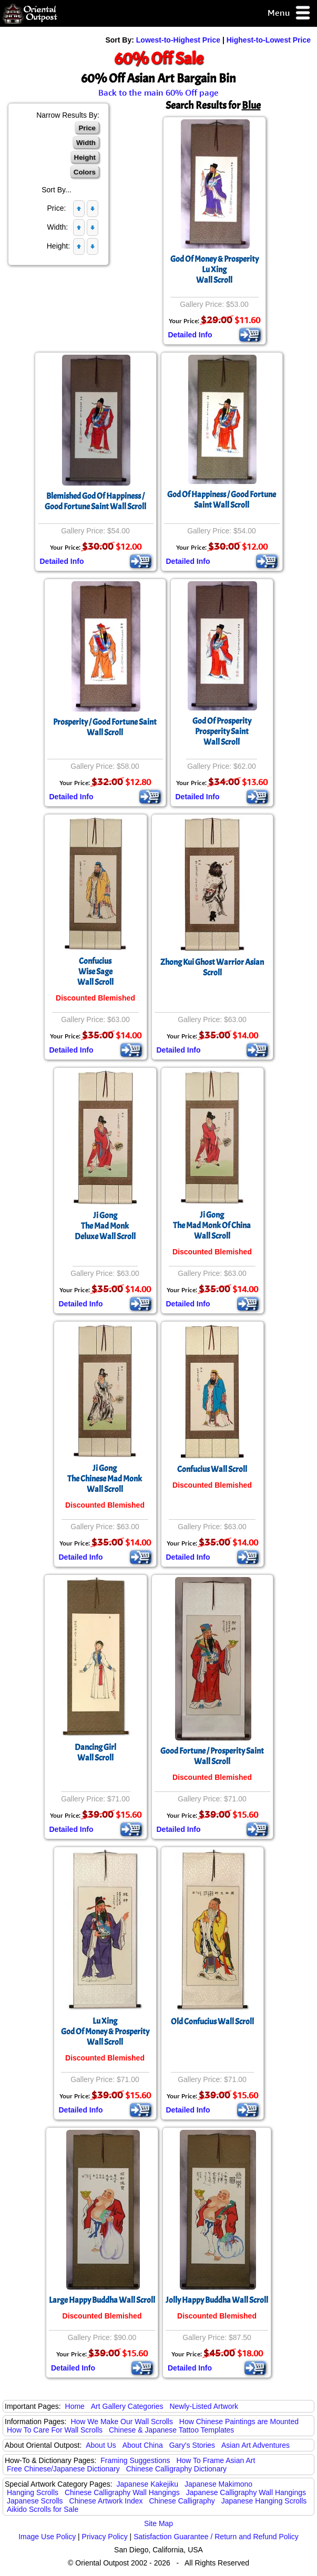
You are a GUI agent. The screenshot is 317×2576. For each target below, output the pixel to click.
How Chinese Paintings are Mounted (239, 2421)
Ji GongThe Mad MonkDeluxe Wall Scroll (105, 1226)
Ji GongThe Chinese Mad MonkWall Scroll (104, 1479)
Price (87, 128)
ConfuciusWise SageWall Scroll (95, 971)
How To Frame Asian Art (215, 2460)
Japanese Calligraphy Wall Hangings (246, 2492)
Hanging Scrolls (32, 2492)
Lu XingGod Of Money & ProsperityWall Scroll (105, 2031)
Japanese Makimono (218, 2484)
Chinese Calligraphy (181, 2501)
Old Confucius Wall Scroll (212, 2021)
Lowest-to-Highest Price (178, 40)
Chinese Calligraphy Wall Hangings (122, 2492)
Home (75, 2406)
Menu (289, 13)
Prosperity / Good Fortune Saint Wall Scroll (105, 727)
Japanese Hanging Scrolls (264, 2501)
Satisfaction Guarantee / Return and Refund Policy (216, 2536)
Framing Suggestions (135, 2460)
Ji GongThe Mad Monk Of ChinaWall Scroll (212, 1225)
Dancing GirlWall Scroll (95, 1752)
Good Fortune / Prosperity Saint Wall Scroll (212, 1756)
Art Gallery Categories (127, 2406)
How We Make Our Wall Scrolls (121, 2421)
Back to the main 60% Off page (158, 92)
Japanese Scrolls (35, 2501)
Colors (85, 172)
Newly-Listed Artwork (203, 2406)
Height (85, 157)
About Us (101, 2445)
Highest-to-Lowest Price (269, 40)
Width (86, 143)
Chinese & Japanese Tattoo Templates (171, 2430)
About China (142, 2445)
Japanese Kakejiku (148, 2484)
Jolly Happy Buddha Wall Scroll (217, 2300)
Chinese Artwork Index (106, 2501)
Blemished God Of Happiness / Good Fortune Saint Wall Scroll (95, 501)
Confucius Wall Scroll (212, 1469)
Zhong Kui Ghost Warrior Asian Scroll (212, 967)
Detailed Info (190, 335)
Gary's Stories (192, 2445)
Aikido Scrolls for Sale (42, 2509)
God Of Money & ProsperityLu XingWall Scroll (214, 269)
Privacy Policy (105, 2536)
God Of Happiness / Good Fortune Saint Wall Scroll (221, 499)
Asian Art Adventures (255, 2445)
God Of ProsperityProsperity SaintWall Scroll (221, 731)
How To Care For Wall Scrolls (55, 2430)
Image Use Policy (47, 2536)
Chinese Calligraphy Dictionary (176, 2469)
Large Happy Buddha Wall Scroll (102, 2300)
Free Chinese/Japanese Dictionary (63, 2469)
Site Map (158, 2523)
